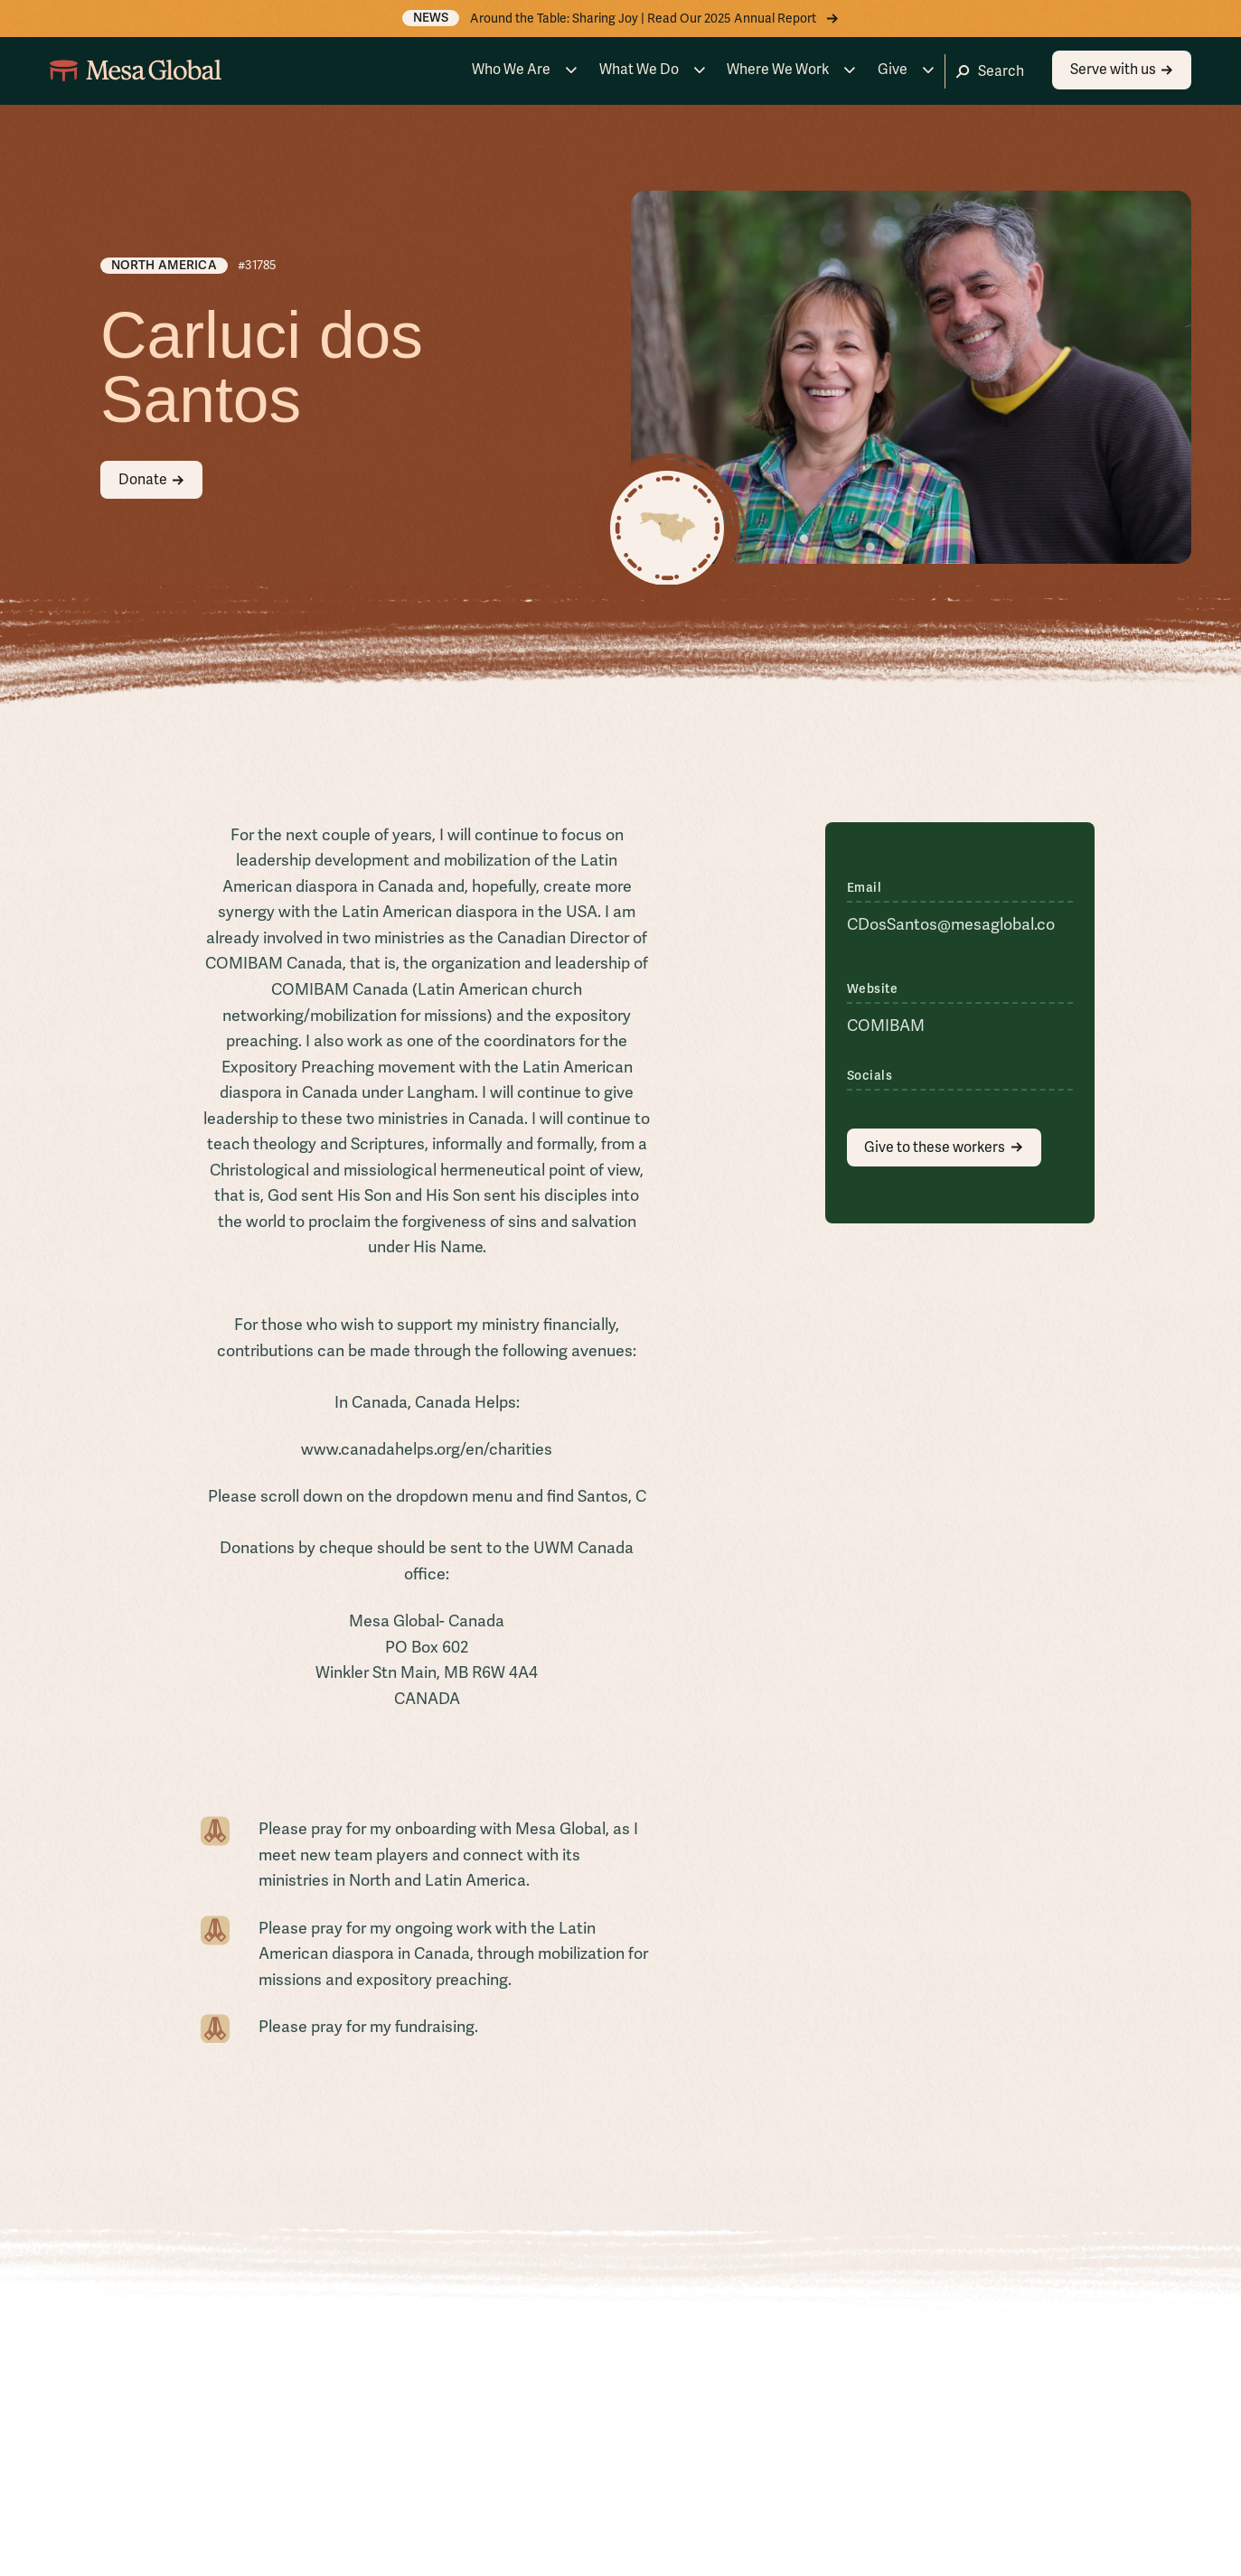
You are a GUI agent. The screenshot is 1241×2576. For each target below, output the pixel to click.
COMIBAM (886, 1025)
